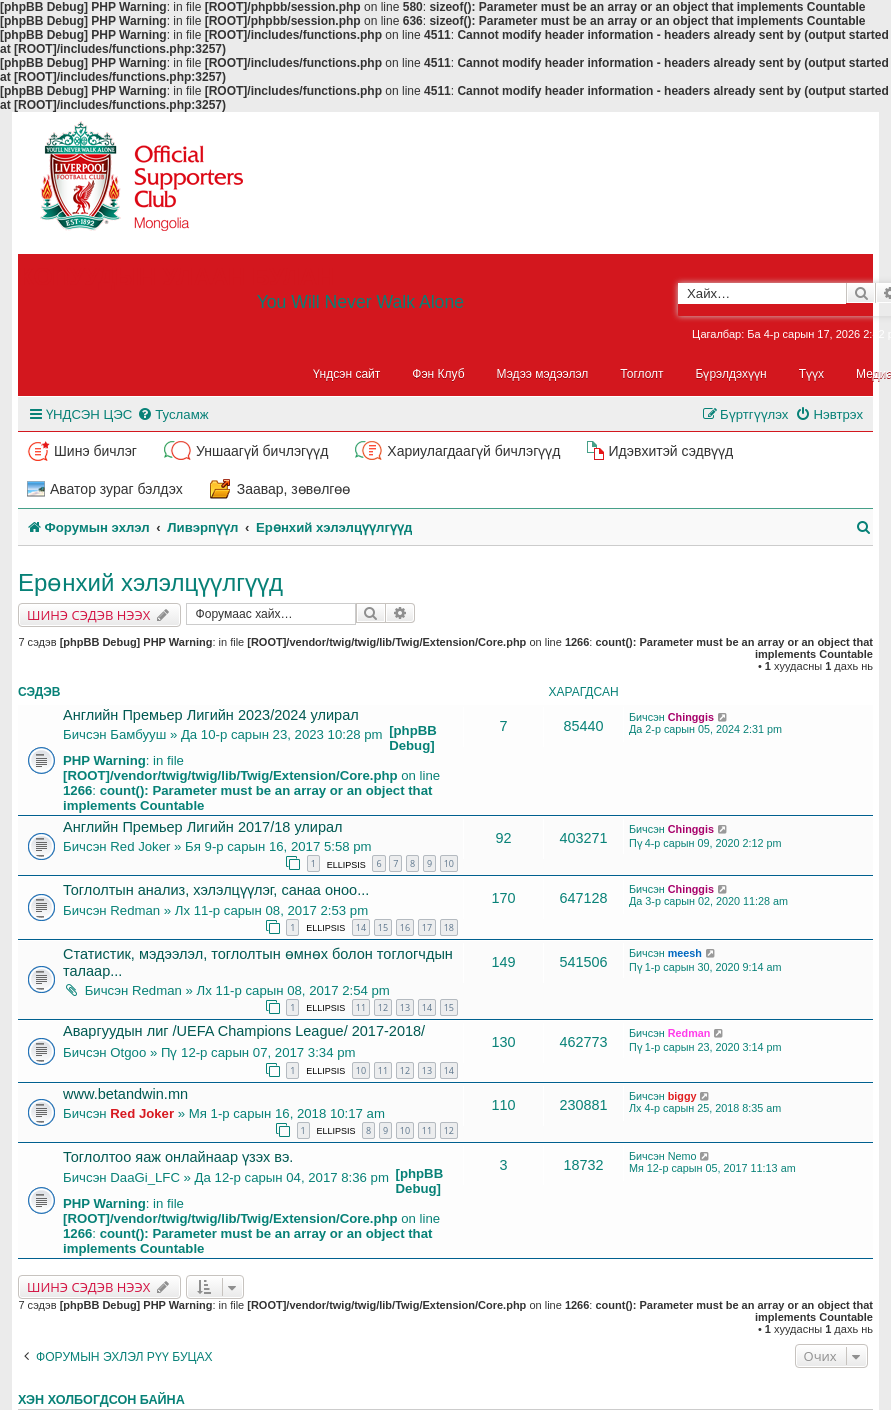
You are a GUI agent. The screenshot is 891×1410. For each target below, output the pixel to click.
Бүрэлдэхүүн (731, 374)
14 (361, 927)
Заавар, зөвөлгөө (294, 489)
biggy (682, 1096)
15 (383, 927)
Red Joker (140, 846)
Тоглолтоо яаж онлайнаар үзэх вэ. (178, 1157)
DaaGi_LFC (145, 1177)
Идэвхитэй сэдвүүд (670, 451)
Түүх (811, 374)
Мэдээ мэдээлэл (543, 374)
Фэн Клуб (438, 374)
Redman (135, 910)
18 (449, 927)
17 (427, 927)
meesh (685, 953)
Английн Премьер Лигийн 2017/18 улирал (203, 827)
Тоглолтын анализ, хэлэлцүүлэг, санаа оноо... (216, 890)
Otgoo (128, 1052)
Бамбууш (138, 734)
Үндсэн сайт (347, 374)
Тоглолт (641, 374)
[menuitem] (172, 414)
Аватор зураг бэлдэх (116, 489)
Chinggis (691, 717)
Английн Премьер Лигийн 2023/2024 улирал (211, 715)
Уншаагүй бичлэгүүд (262, 451)
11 (361, 1007)
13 (405, 1007)
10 (449, 863)
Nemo (682, 1156)
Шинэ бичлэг (95, 451)
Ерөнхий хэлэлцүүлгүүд (150, 582)
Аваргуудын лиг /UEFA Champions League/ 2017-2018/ (244, 1031)
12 (383, 1007)
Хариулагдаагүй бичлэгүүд (473, 451)
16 (405, 927)
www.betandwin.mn (125, 1094)
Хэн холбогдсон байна (101, 1400)
